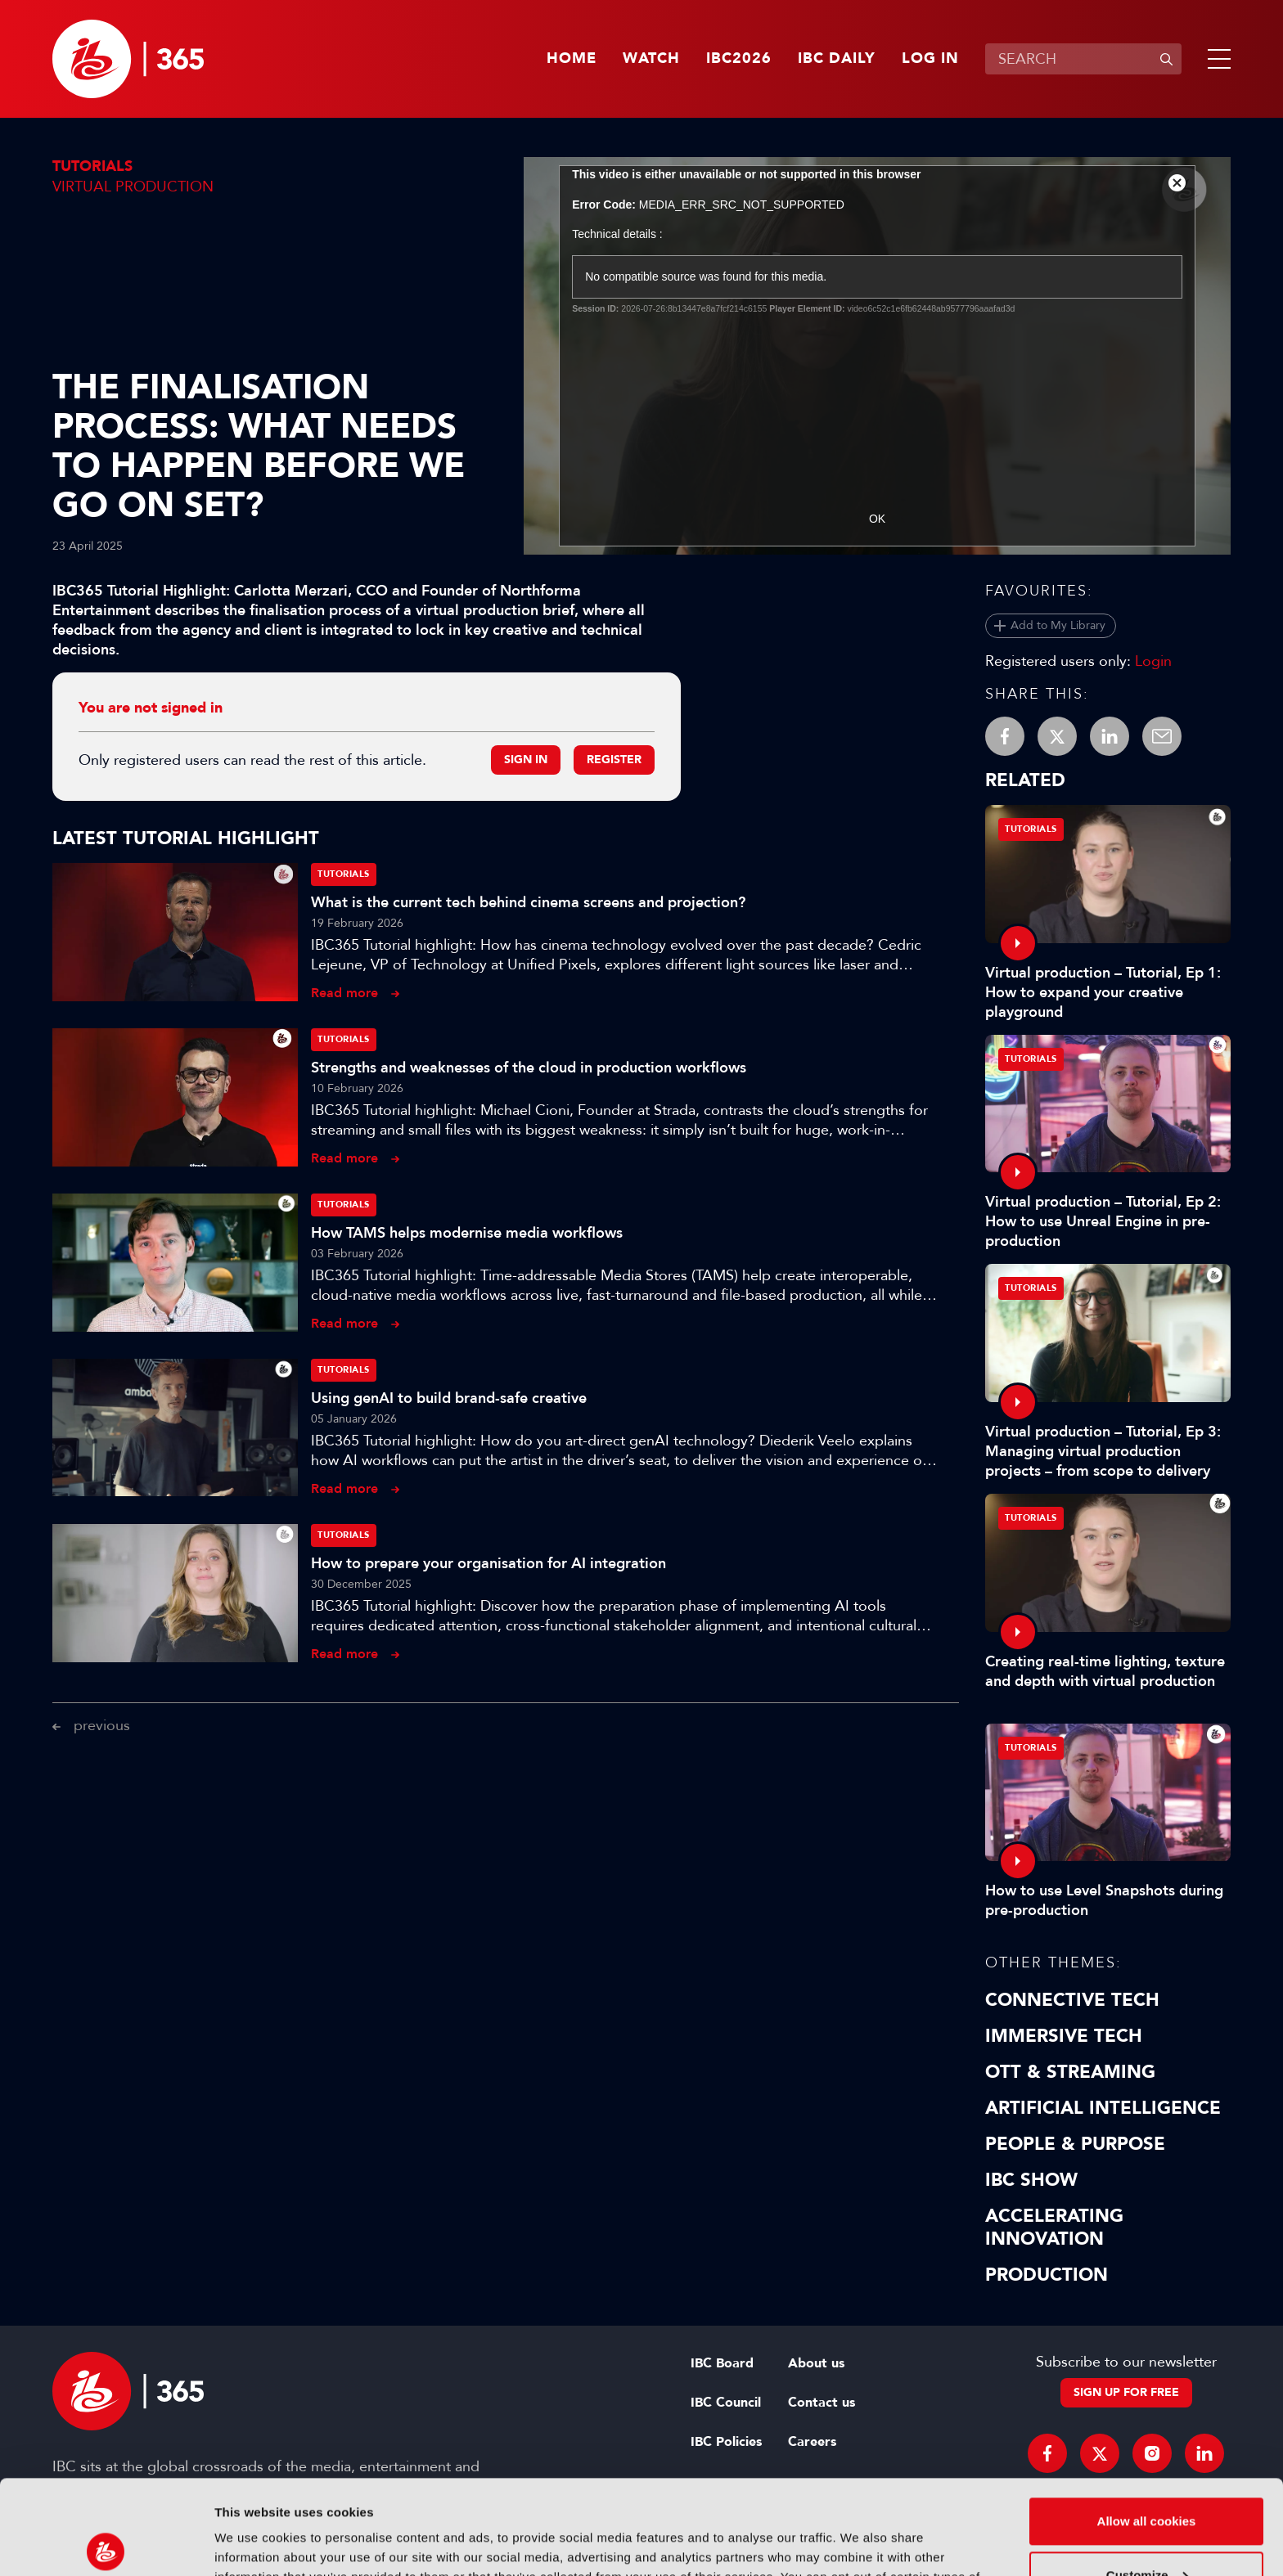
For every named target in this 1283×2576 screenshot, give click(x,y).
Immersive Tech (1063, 2036)
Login (1153, 661)
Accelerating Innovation (1054, 2227)
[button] (1216, 59)
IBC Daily (837, 59)
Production (1046, 2275)
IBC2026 (739, 59)
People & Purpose (1075, 2144)
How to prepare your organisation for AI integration (488, 1563)
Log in (930, 59)
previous (102, 1725)
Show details (252, 2544)
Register (614, 759)
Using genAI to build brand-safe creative (449, 1398)
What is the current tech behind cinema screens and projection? (528, 902)
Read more (344, 992)
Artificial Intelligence (1103, 2108)
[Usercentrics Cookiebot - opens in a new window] (106, 2544)
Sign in (525, 759)
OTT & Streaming (1070, 2072)
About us (816, 2363)
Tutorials (92, 166)
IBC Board (722, 2363)
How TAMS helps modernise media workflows (467, 1233)
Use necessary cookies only (1146, 2531)
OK (877, 518)
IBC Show (1031, 2180)
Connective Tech (1072, 2000)
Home (571, 59)
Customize (1147, 2477)
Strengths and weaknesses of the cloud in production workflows (528, 1067)
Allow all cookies (1146, 2423)
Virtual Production (133, 186)
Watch (651, 59)
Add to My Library (1058, 625)
